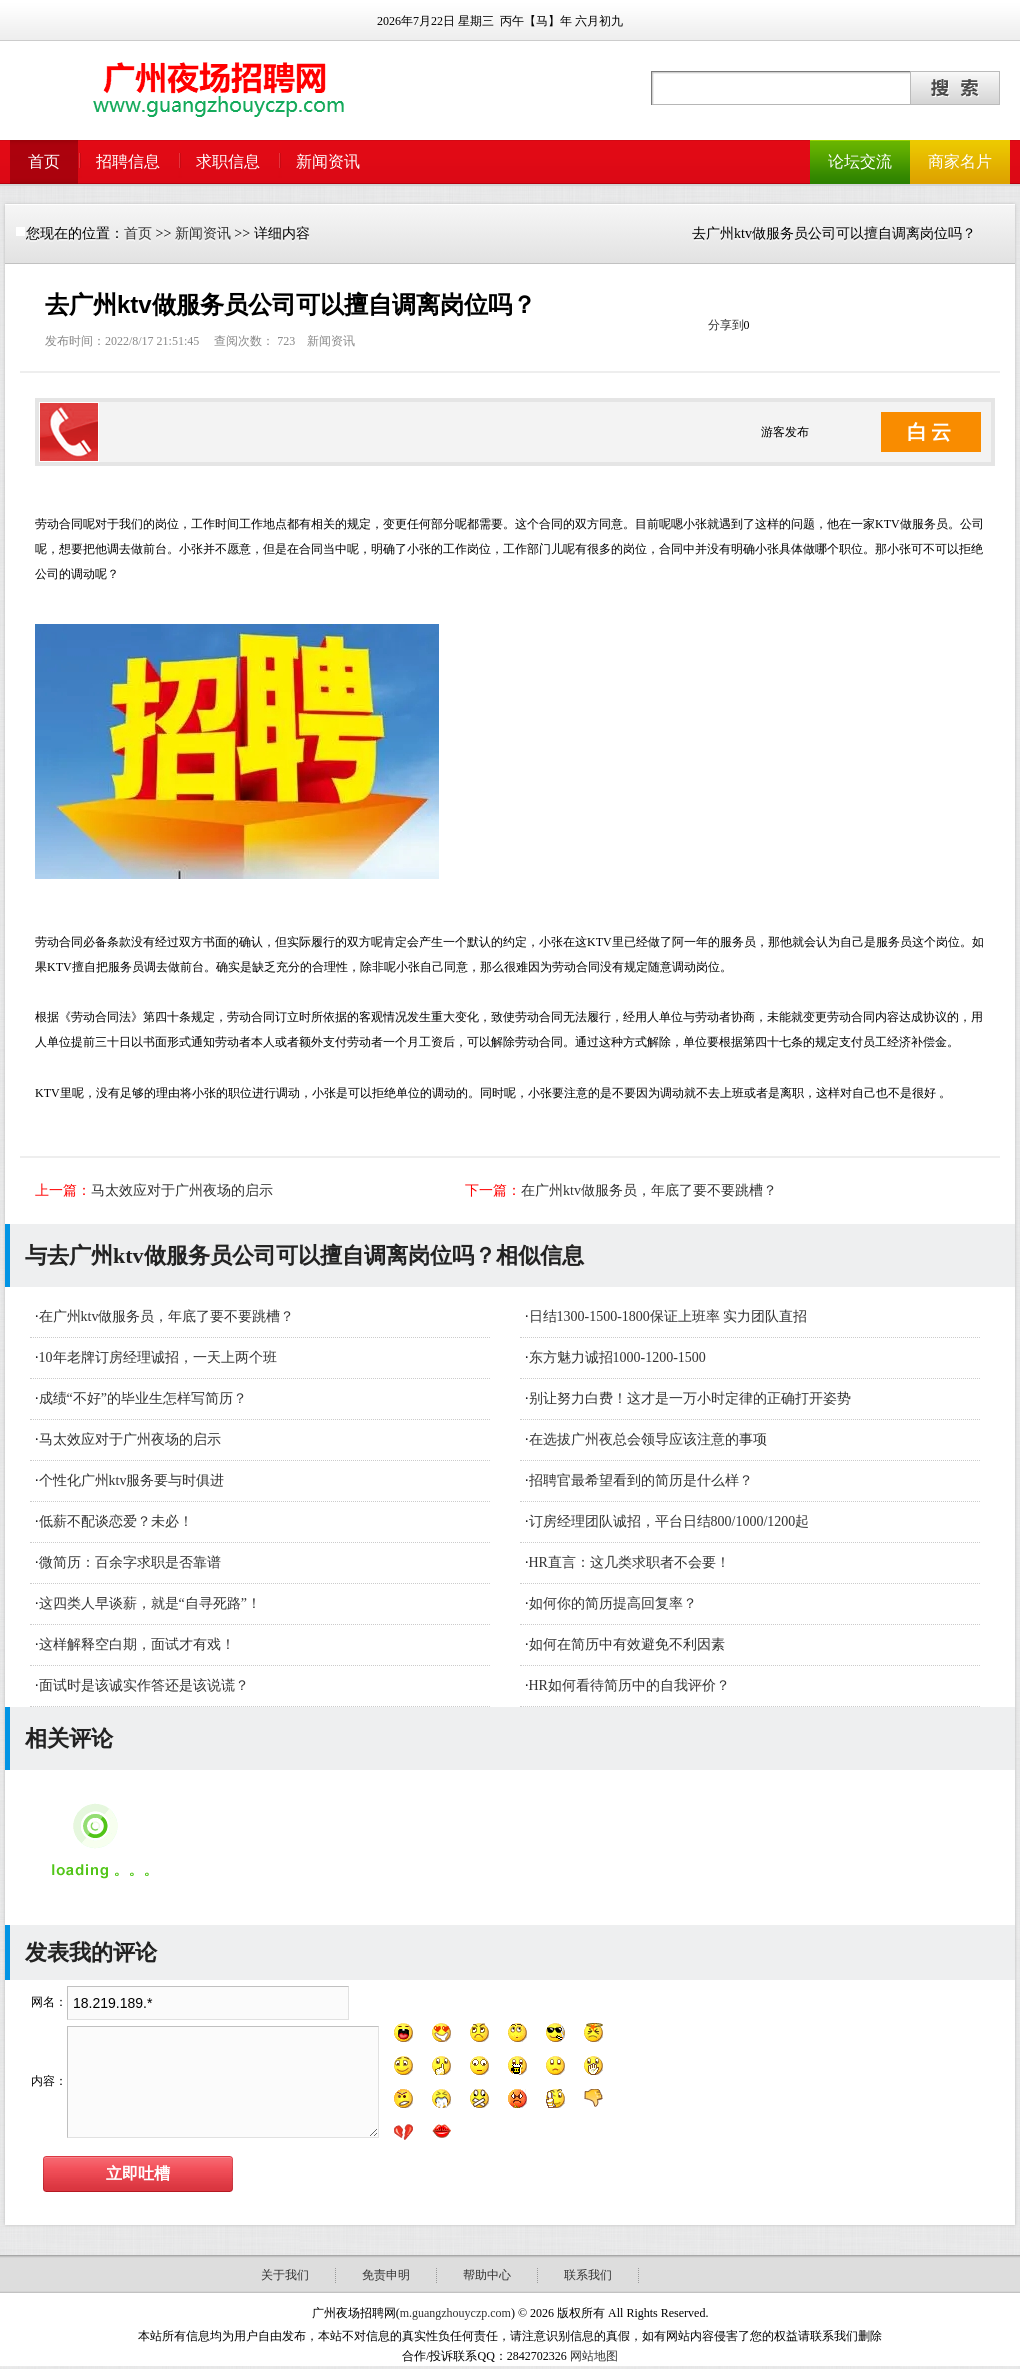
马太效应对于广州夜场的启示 (182, 1190)
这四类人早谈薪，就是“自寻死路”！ (150, 1603)
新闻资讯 (328, 161)
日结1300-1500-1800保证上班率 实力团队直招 (668, 1316)
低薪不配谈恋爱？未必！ (116, 1521)
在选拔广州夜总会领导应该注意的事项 (648, 1439)
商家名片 (960, 161)
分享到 (726, 325)
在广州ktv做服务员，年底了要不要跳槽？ (649, 1190)
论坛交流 (860, 161)
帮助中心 (487, 2275)
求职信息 (228, 161)
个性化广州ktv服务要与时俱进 (132, 1480)
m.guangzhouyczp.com (455, 2313)
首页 (44, 161)
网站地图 (594, 2356)
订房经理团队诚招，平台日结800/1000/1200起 (669, 1521)
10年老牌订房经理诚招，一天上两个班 (158, 1357)
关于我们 (285, 2275)
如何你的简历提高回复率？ (613, 1603)
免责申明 (386, 2275)
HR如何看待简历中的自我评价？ (629, 1685)
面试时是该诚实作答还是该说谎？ (144, 1685)
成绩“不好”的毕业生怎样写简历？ (143, 1398)
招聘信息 (128, 161)
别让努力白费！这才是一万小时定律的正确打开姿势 (690, 1398)
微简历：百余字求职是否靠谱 (130, 1562)
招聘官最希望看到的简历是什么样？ (641, 1480)
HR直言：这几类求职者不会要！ (629, 1562)
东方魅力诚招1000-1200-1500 (617, 1357)
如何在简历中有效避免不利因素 (627, 1644)
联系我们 (588, 2275)
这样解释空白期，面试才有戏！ (137, 1644)
